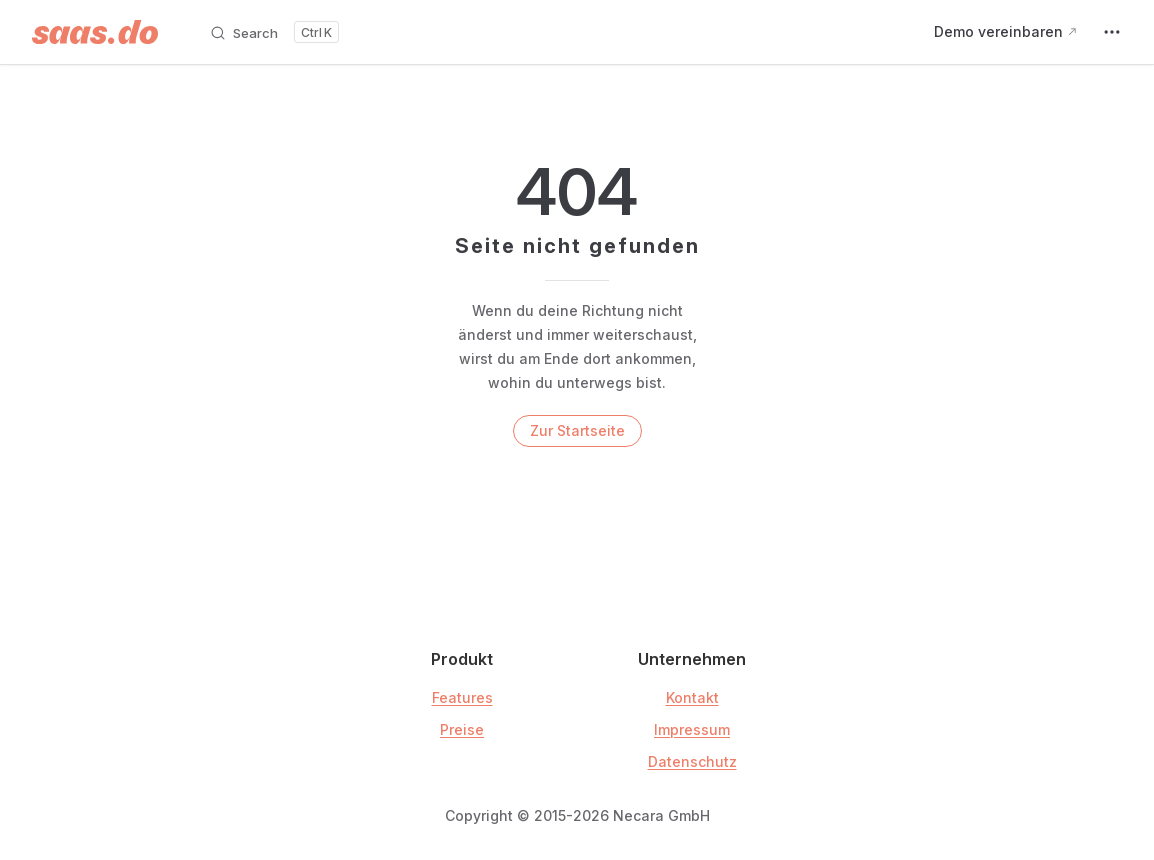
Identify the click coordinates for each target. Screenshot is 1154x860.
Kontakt (692, 697)
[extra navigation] (1112, 32)
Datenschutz (692, 761)
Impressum (692, 729)
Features (462, 697)
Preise (462, 729)
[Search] (274, 32)
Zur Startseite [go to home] (577, 430)
